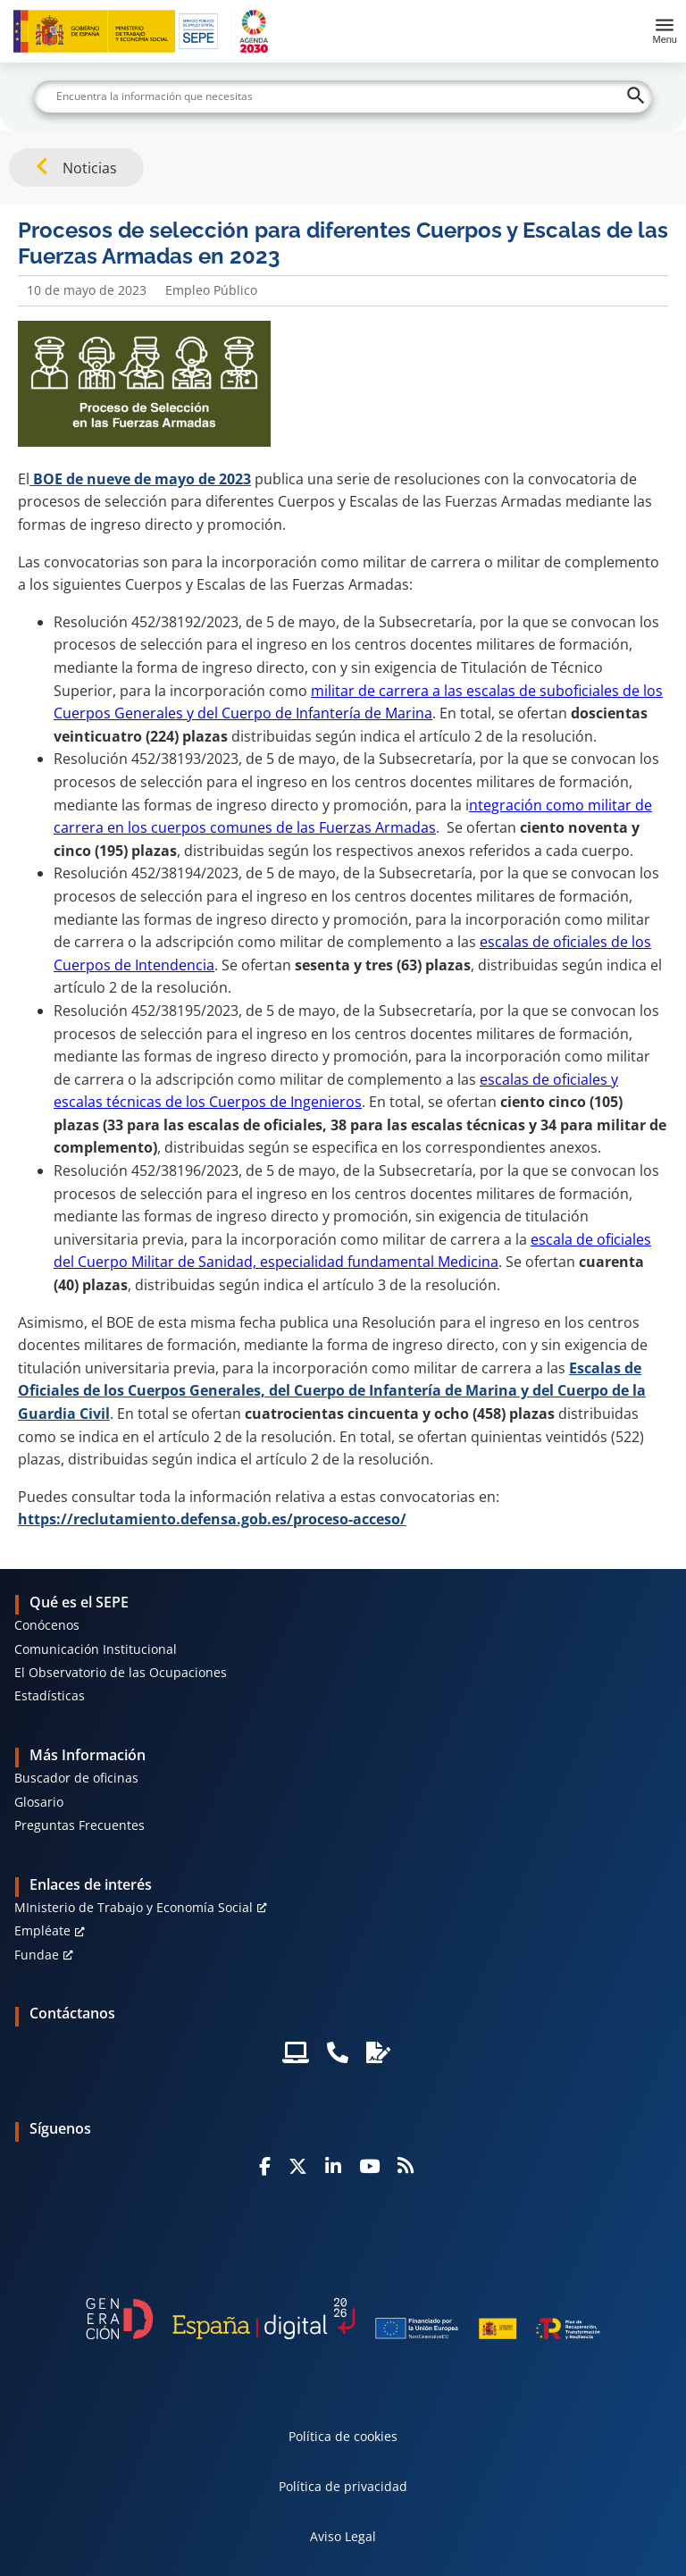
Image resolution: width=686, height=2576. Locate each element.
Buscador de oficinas (76, 1777)
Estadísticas (49, 1695)
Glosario (38, 1801)
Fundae (36, 1954)
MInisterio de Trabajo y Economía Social (133, 1907)
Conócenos (46, 1624)
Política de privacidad (343, 2486)
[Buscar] (342, 96)
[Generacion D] (343, 2318)
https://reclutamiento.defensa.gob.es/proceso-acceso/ (212, 1519)
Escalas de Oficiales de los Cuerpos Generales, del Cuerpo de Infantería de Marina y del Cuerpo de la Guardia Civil (332, 1390)
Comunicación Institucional (95, 1648)
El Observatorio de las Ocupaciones (120, 1672)
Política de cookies (343, 2436)
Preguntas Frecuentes (79, 1825)
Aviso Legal (343, 2536)
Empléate (42, 1930)
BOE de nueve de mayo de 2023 (140, 479)
